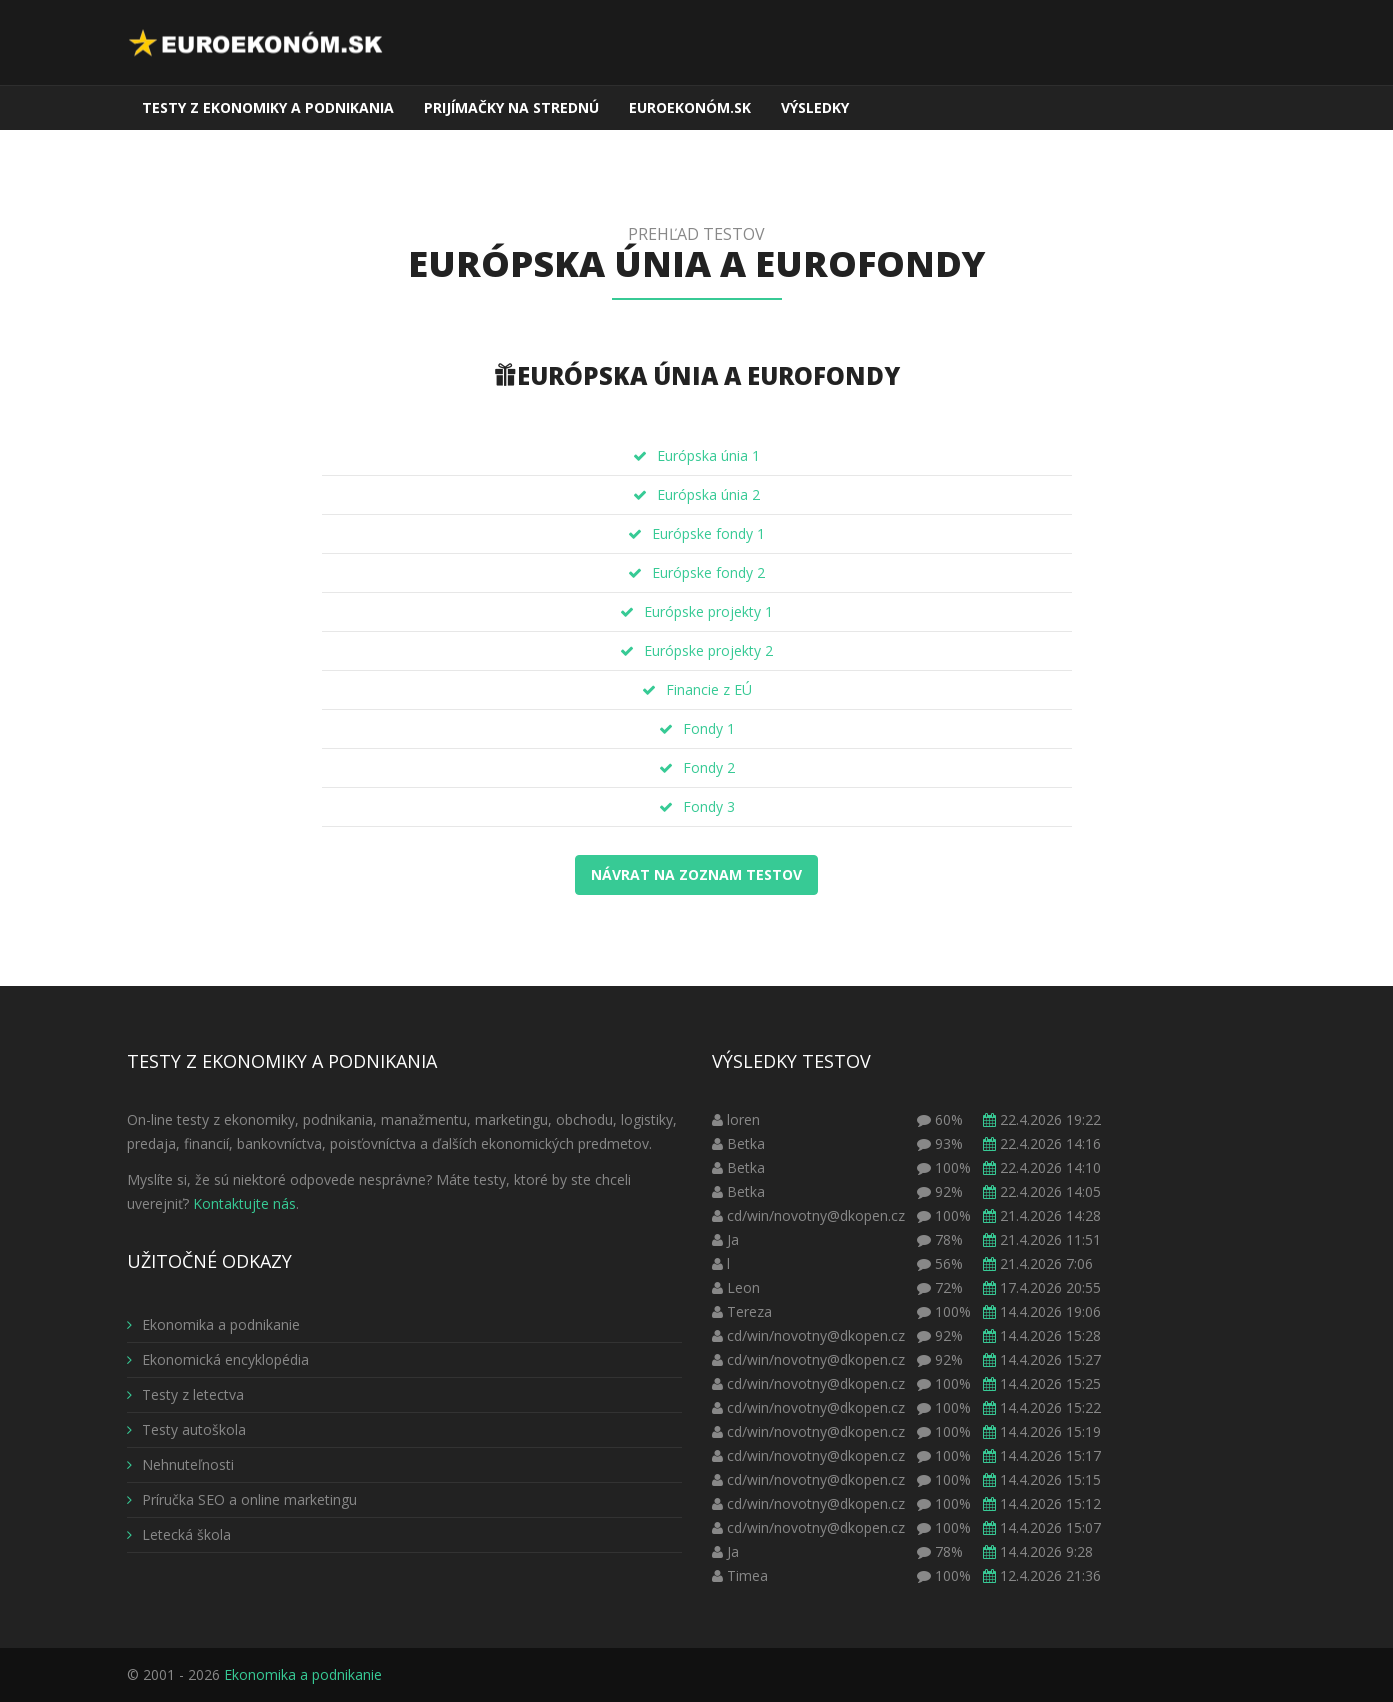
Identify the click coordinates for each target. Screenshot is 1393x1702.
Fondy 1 (709, 728)
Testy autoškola (186, 1429)
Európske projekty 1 (708, 611)
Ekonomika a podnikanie (213, 1324)
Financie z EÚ (709, 689)
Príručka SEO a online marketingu (242, 1499)
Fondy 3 (709, 806)
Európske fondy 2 (708, 572)
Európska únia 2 (708, 494)
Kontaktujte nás (244, 1203)
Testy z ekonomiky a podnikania (268, 107)
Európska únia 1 (708, 455)
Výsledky (815, 107)
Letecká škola (179, 1534)
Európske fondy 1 (708, 533)
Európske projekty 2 (708, 650)
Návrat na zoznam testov (696, 874)
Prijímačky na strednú (511, 107)
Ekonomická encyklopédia (218, 1359)
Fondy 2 (709, 767)
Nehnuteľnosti (180, 1464)
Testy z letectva (185, 1394)
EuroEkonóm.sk (690, 107)
